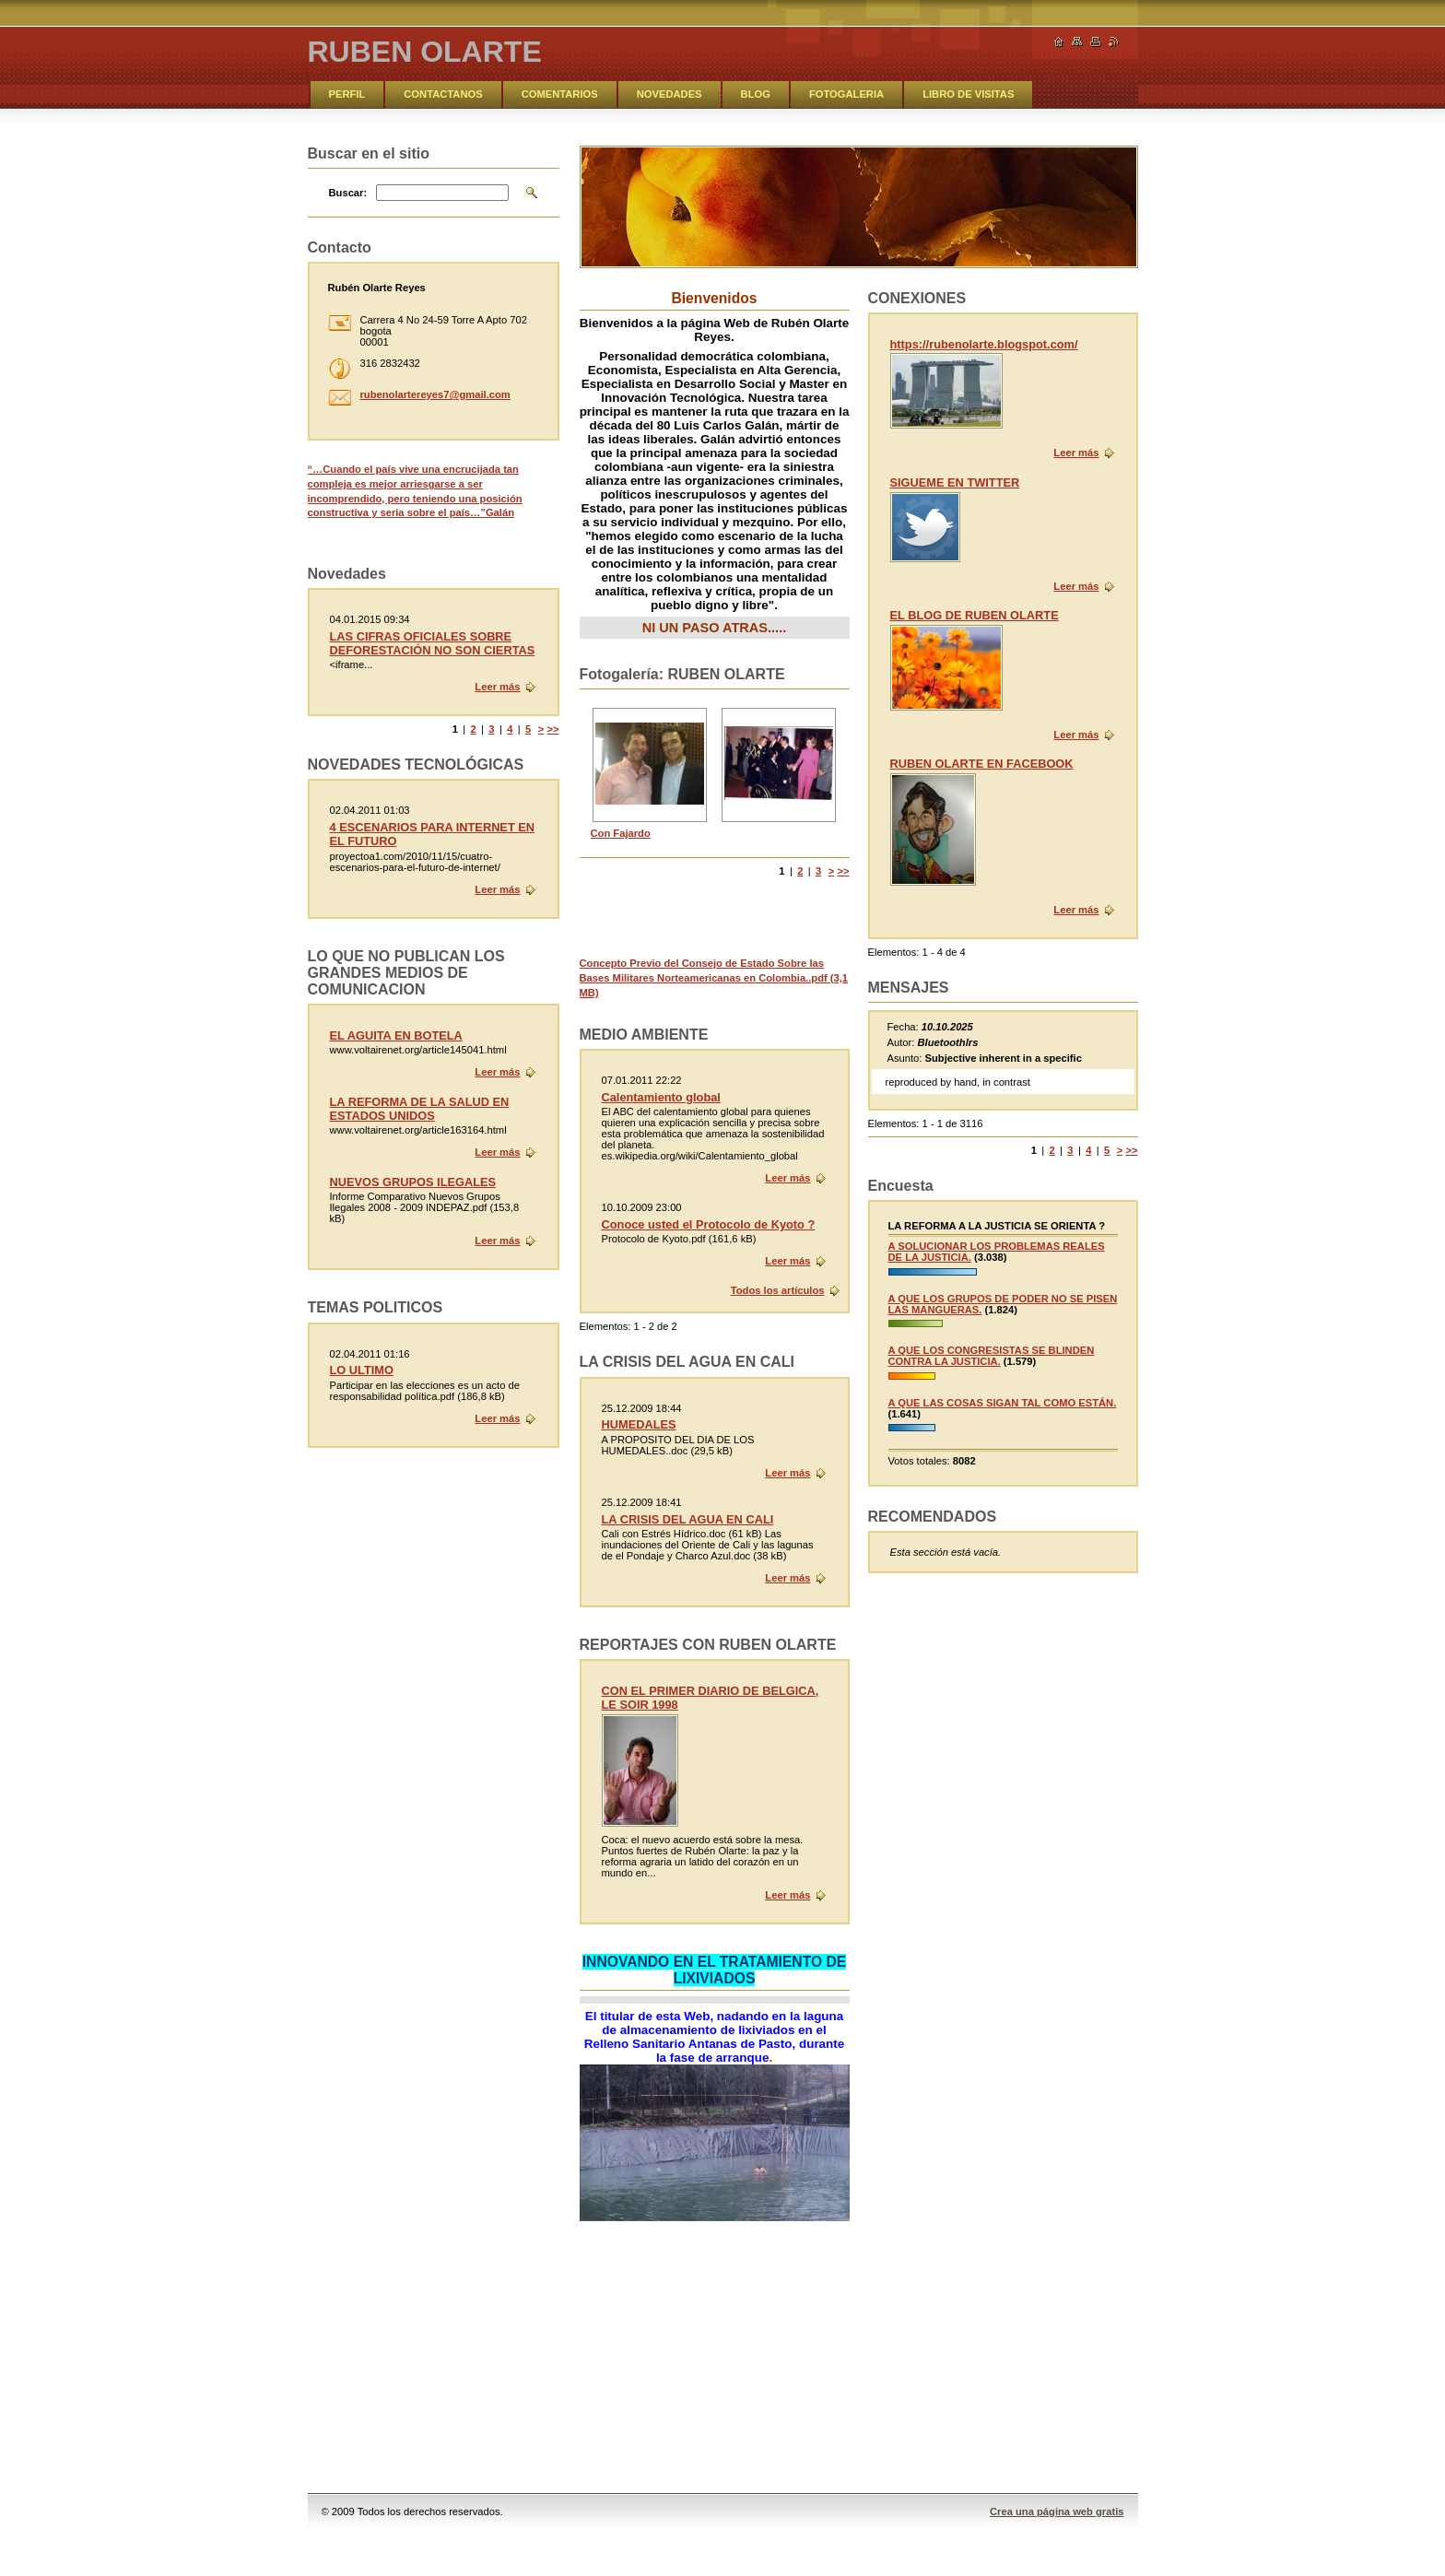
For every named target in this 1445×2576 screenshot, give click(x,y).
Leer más (1075, 452)
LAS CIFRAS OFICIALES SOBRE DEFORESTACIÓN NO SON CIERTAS (432, 643)
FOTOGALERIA (846, 94)
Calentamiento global (661, 1097)
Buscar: (348, 192)
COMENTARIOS (560, 94)
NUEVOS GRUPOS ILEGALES (413, 1182)
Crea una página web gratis (1056, 2511)
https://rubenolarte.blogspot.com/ (984, 344)
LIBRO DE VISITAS (968, 94)
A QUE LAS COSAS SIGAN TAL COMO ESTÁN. (1002, 1402)
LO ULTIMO (362, 1370)
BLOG (755, 94)
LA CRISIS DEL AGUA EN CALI (688, 1519)
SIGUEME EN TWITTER (955, 482)
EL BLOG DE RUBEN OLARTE (974, 615)
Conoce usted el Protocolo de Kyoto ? (709, 1224)
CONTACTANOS (443, 94)
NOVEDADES (669, 94)
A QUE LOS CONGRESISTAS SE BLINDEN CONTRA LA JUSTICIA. (991, 1356)
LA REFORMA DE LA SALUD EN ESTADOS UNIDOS (420, 1109)
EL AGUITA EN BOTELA (396, 1035)
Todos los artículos (778, 1290)
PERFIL (347, 94)
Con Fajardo (621, 833)
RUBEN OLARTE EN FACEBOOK (982, 763)
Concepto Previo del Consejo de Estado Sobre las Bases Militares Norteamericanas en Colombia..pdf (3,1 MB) (714, 977)
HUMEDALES (639, 1424)
